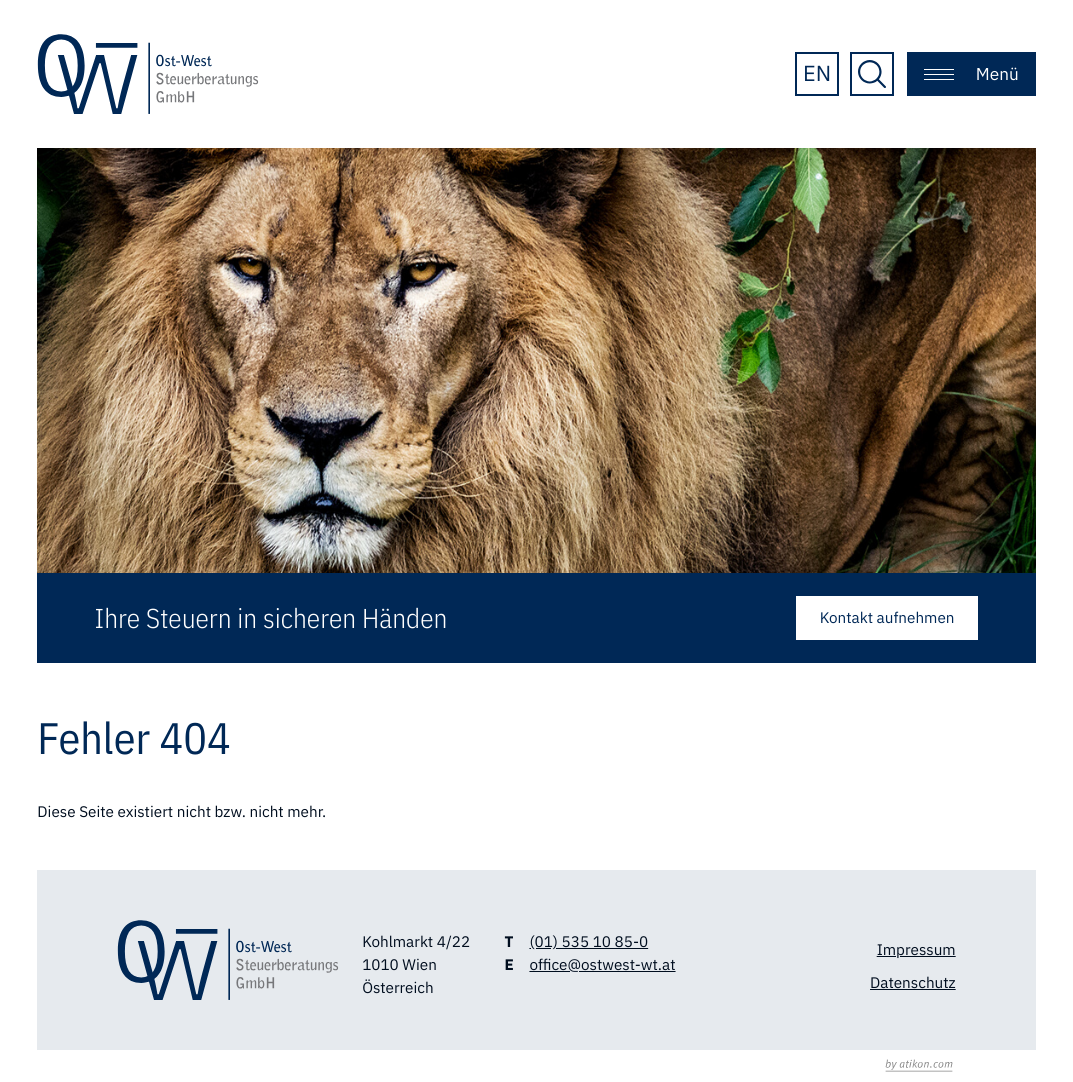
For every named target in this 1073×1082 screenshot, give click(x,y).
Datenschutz (913, 983)
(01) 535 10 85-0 (588, 941)
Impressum (916, 950)
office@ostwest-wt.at (602, 964)
